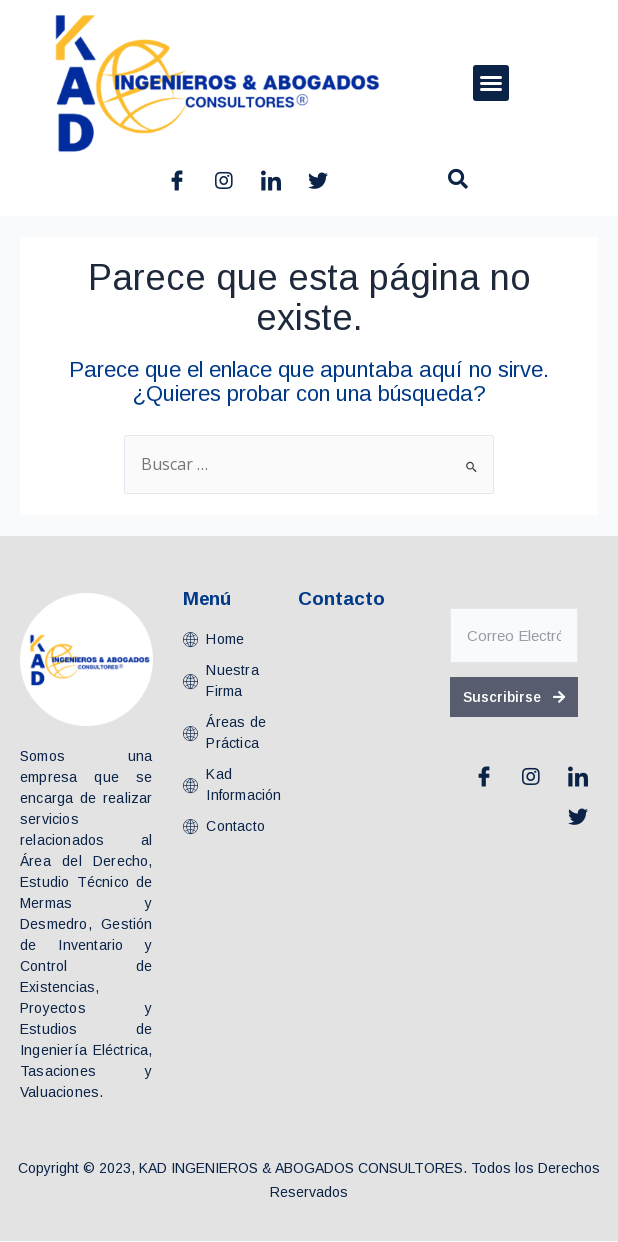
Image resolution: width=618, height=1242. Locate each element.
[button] (491, 83)
